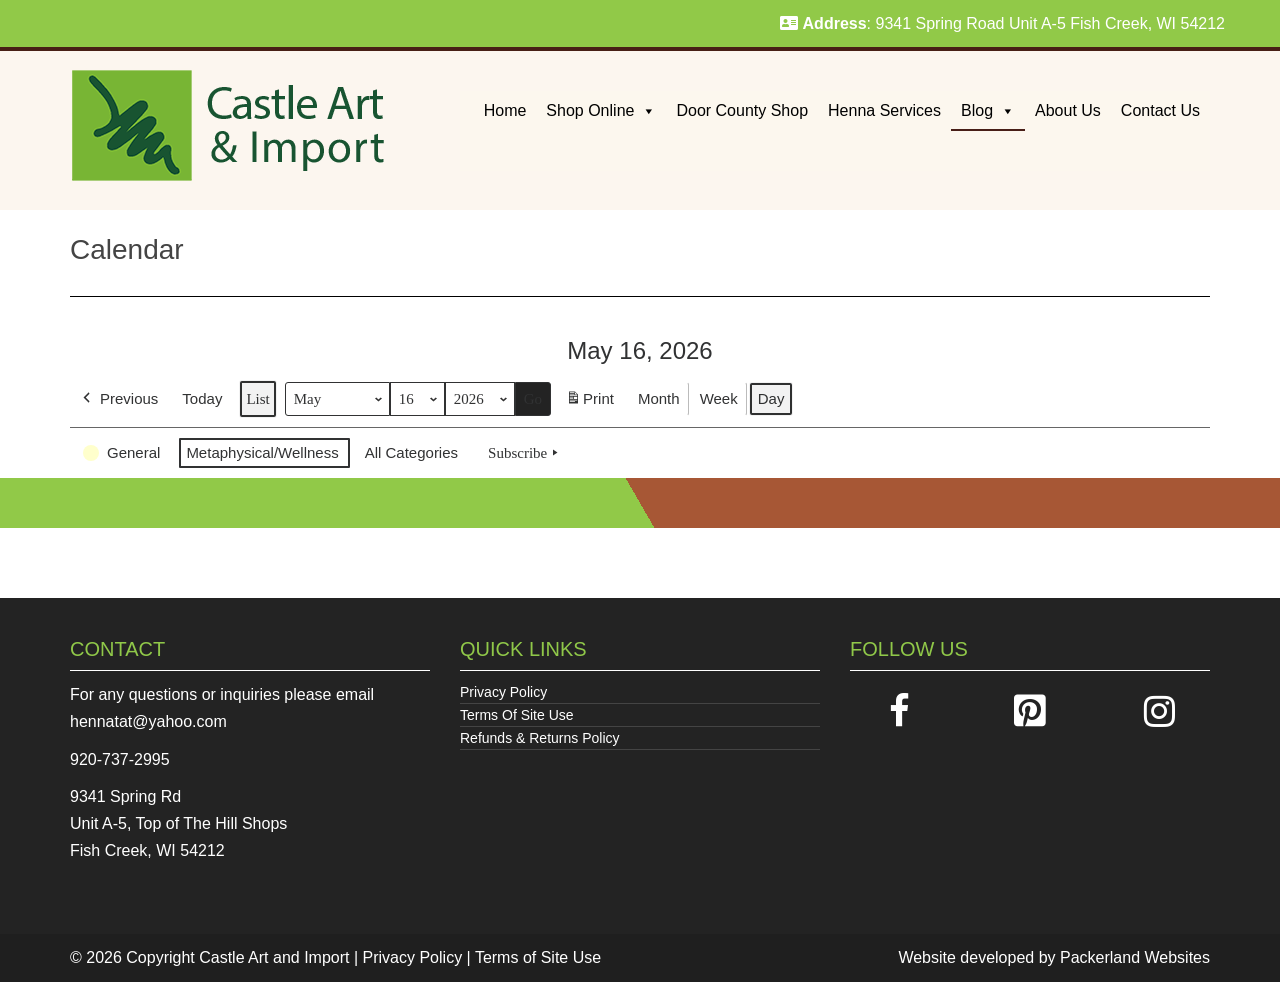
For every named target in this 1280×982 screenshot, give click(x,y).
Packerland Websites (1135, 957)
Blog (988, 110)
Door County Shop (742, 110)
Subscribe (525, 453)
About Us (1068, 110)
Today (202, 398)
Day (771, 398)
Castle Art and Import (274, 957)
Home (505, 110)
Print (589, 402)
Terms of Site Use (538, 957)
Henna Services (884, 110)
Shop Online (601, 110)
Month (659, 398)
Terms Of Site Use (517, 715)
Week (719, 398)
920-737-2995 (120, 759)
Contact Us (1160, 110)
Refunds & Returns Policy (540, 738)
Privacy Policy (503, 692)
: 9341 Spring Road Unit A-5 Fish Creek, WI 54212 (1002, 23)
